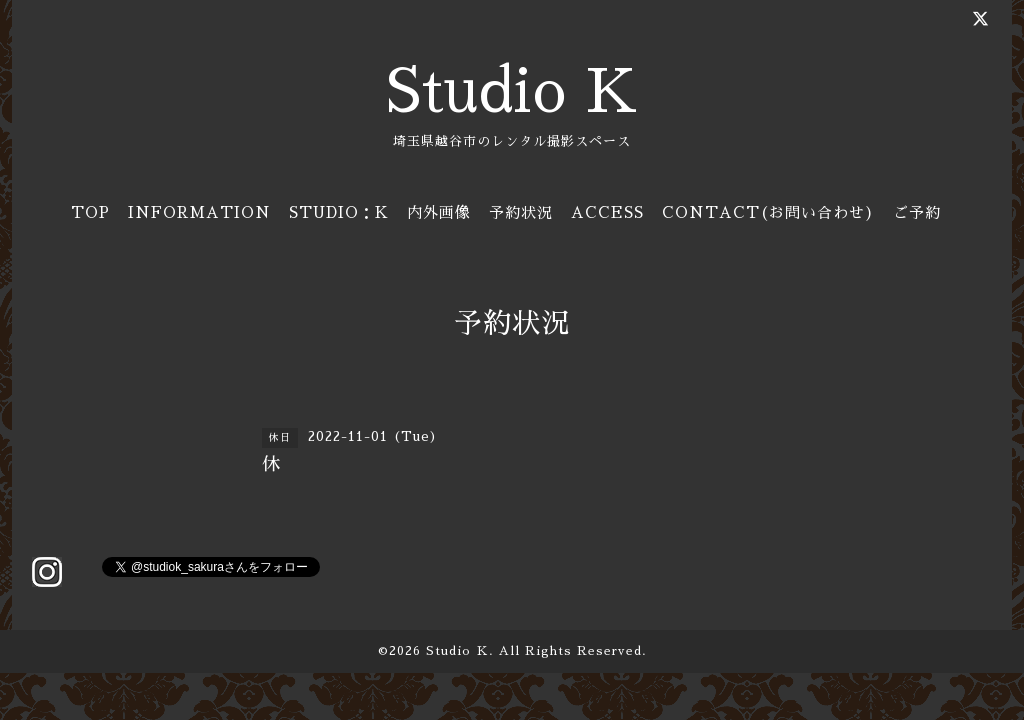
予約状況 (521, 212)
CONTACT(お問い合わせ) (768, 212)
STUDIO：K (339, 212)
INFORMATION (199, 212)
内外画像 (439, 212)
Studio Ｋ (457, 651)
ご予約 (917, 212)
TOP (90, 212)
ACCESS (607, 212)
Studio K (512, 92)
